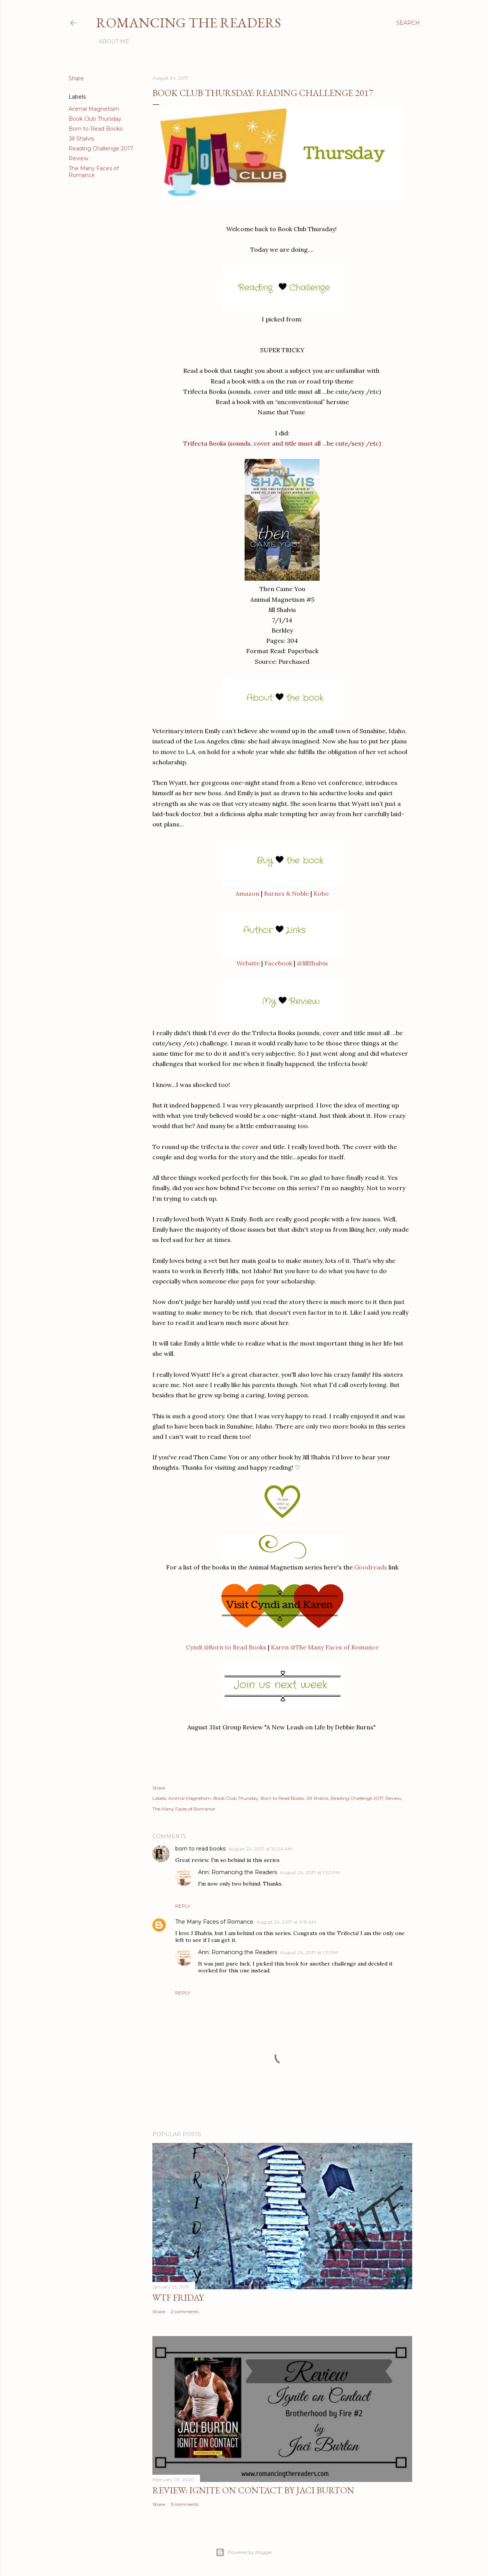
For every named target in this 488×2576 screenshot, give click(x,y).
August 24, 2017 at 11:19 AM (286, 1922)
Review (78, 158)
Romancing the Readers (188, 23)
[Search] (408, 23)
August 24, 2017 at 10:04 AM (260, 1849)
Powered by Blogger (244, 2552)
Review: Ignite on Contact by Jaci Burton (253, 2490)
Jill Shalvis (81, 138)
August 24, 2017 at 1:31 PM (309, 1952)
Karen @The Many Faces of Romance (325, 1647)
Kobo (321, 893)
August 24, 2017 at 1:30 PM (310, 1872)
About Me (114, 41)
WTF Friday (178, 2297)
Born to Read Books (96, 128)
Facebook (278, 963)
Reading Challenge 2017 (101, 148)
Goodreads (370, 1567)
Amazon (247, 893)
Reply (182, 1906)
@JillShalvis (312, 963)
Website (248, 963)
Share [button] (76, 78)
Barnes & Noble (286, 893)
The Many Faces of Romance (94, 172)
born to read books (200, 1848)
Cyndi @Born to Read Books (226, 1647)
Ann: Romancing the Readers (237, 1872)
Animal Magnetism (94, 108)
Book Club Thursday (95, 118)
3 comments (184, 2504)
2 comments (184, 2311)
